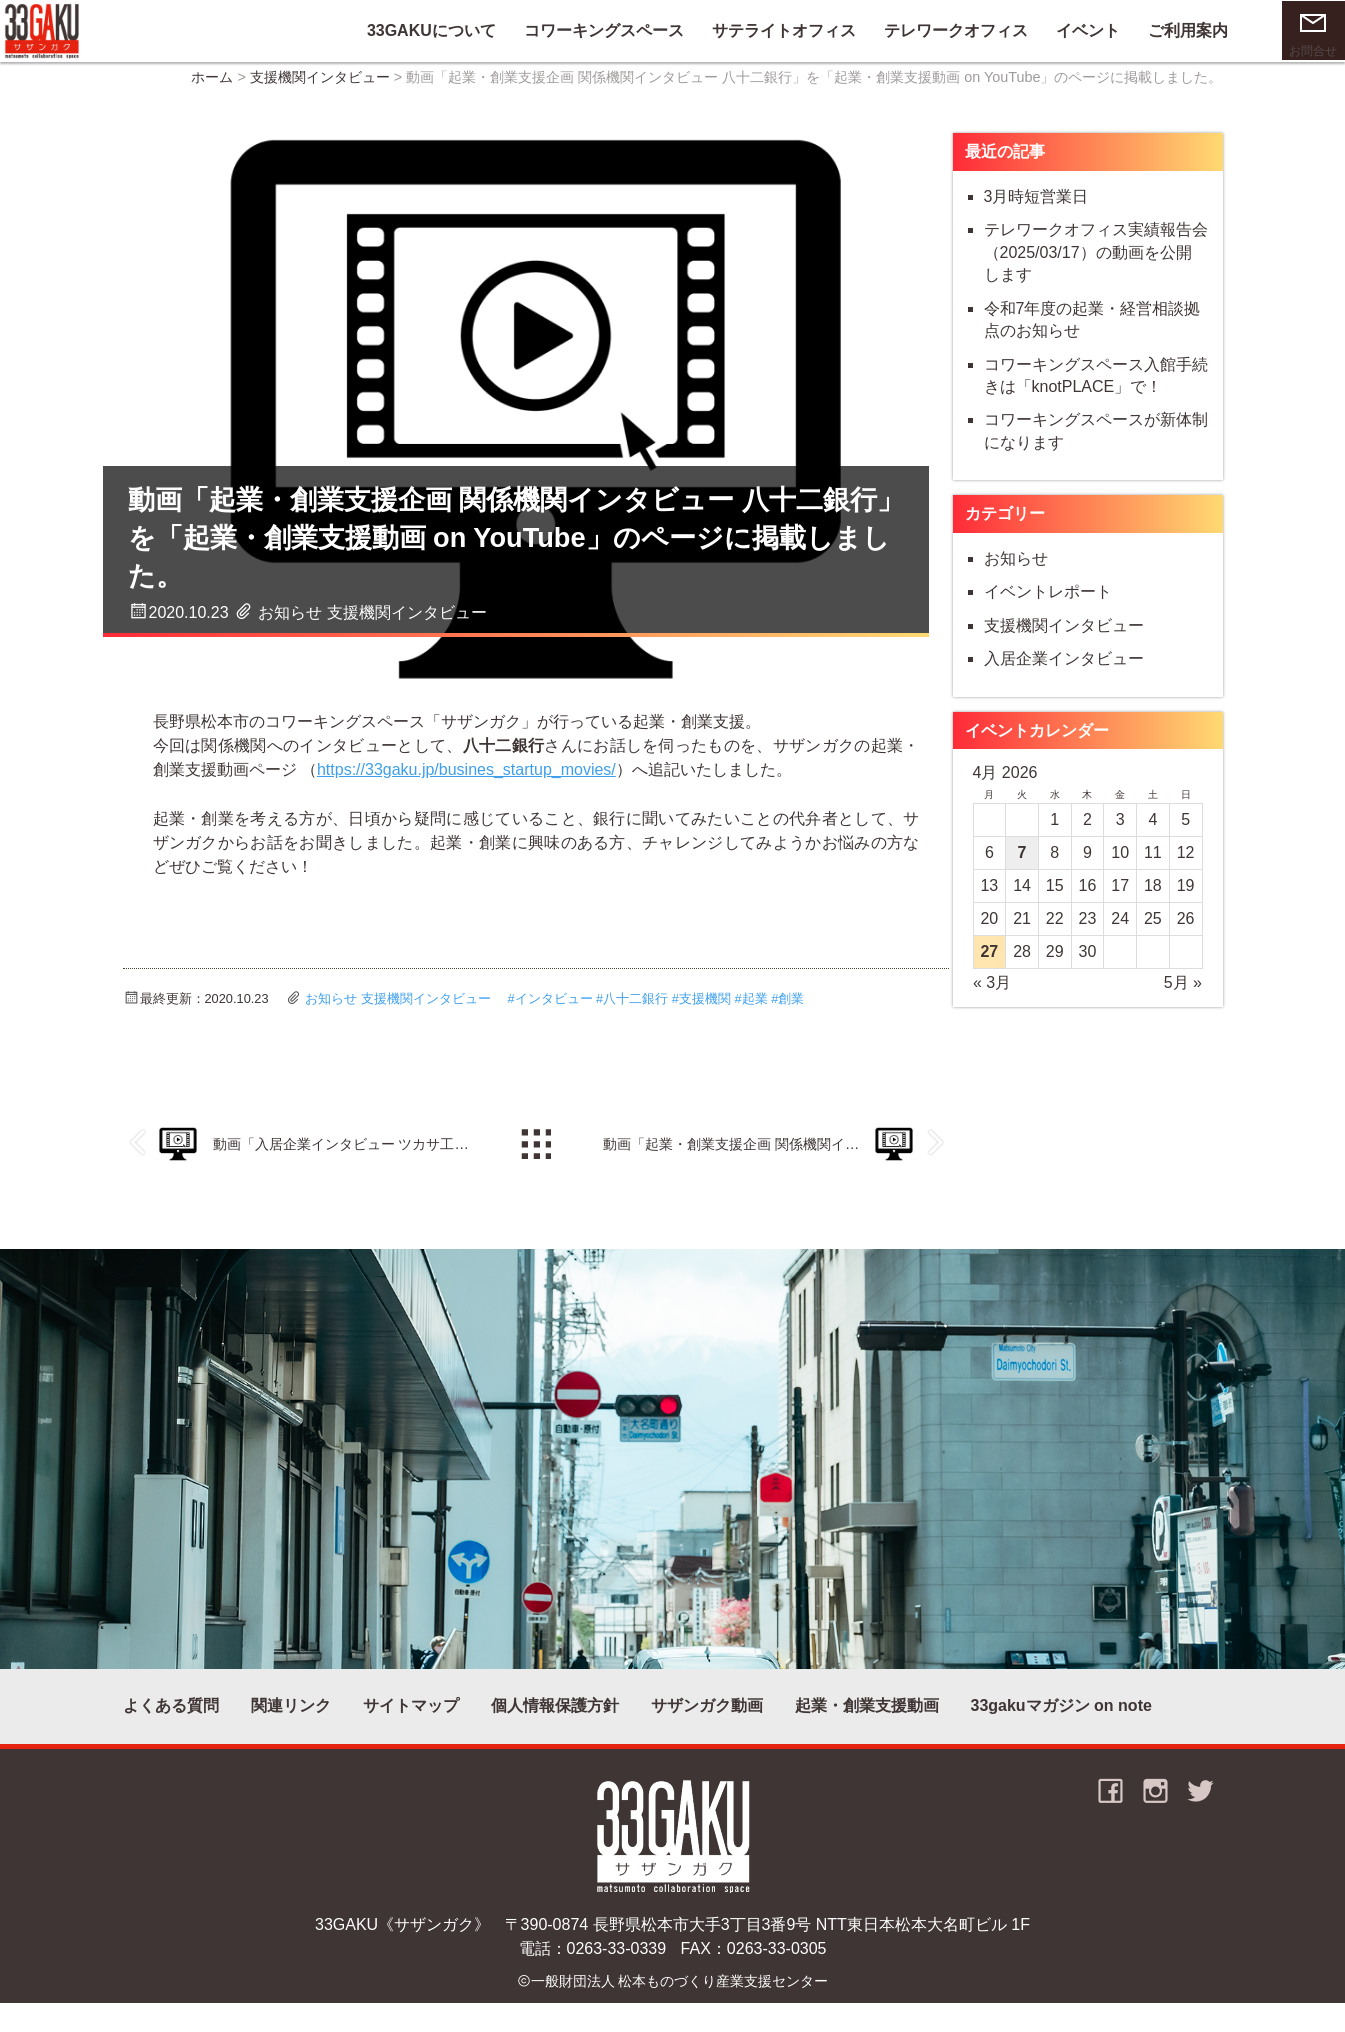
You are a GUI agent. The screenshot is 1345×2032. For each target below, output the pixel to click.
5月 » (1183, 997)
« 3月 (992, 997)
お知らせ (290, 607)
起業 (755, 1013)
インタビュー (554, 1013)
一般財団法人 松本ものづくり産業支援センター (680, 2009)
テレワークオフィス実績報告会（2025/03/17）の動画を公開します (1096, 267)
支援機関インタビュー (320, 91)
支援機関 (705, 1013)
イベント (1061, 36)
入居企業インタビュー (1064, 673)
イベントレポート (1048, 606)
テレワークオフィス (929, 36)
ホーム (212, 91)
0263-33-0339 (617, 1973)
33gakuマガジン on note (1061, 1725)
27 (989, 967)
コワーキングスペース (577, 36)
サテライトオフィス (757, 36)
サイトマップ (411, 1725)
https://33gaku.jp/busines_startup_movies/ (498, 774)
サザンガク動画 (707, 1725)
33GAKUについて (404, 36)
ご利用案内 (1161, 36)
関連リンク (291, 1725)
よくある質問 (171, 1725)
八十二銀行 (635, 1013)
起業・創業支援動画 (867, 1725)
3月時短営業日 (1036, 211)
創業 (791, 1013)
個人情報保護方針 (555, 1725)
